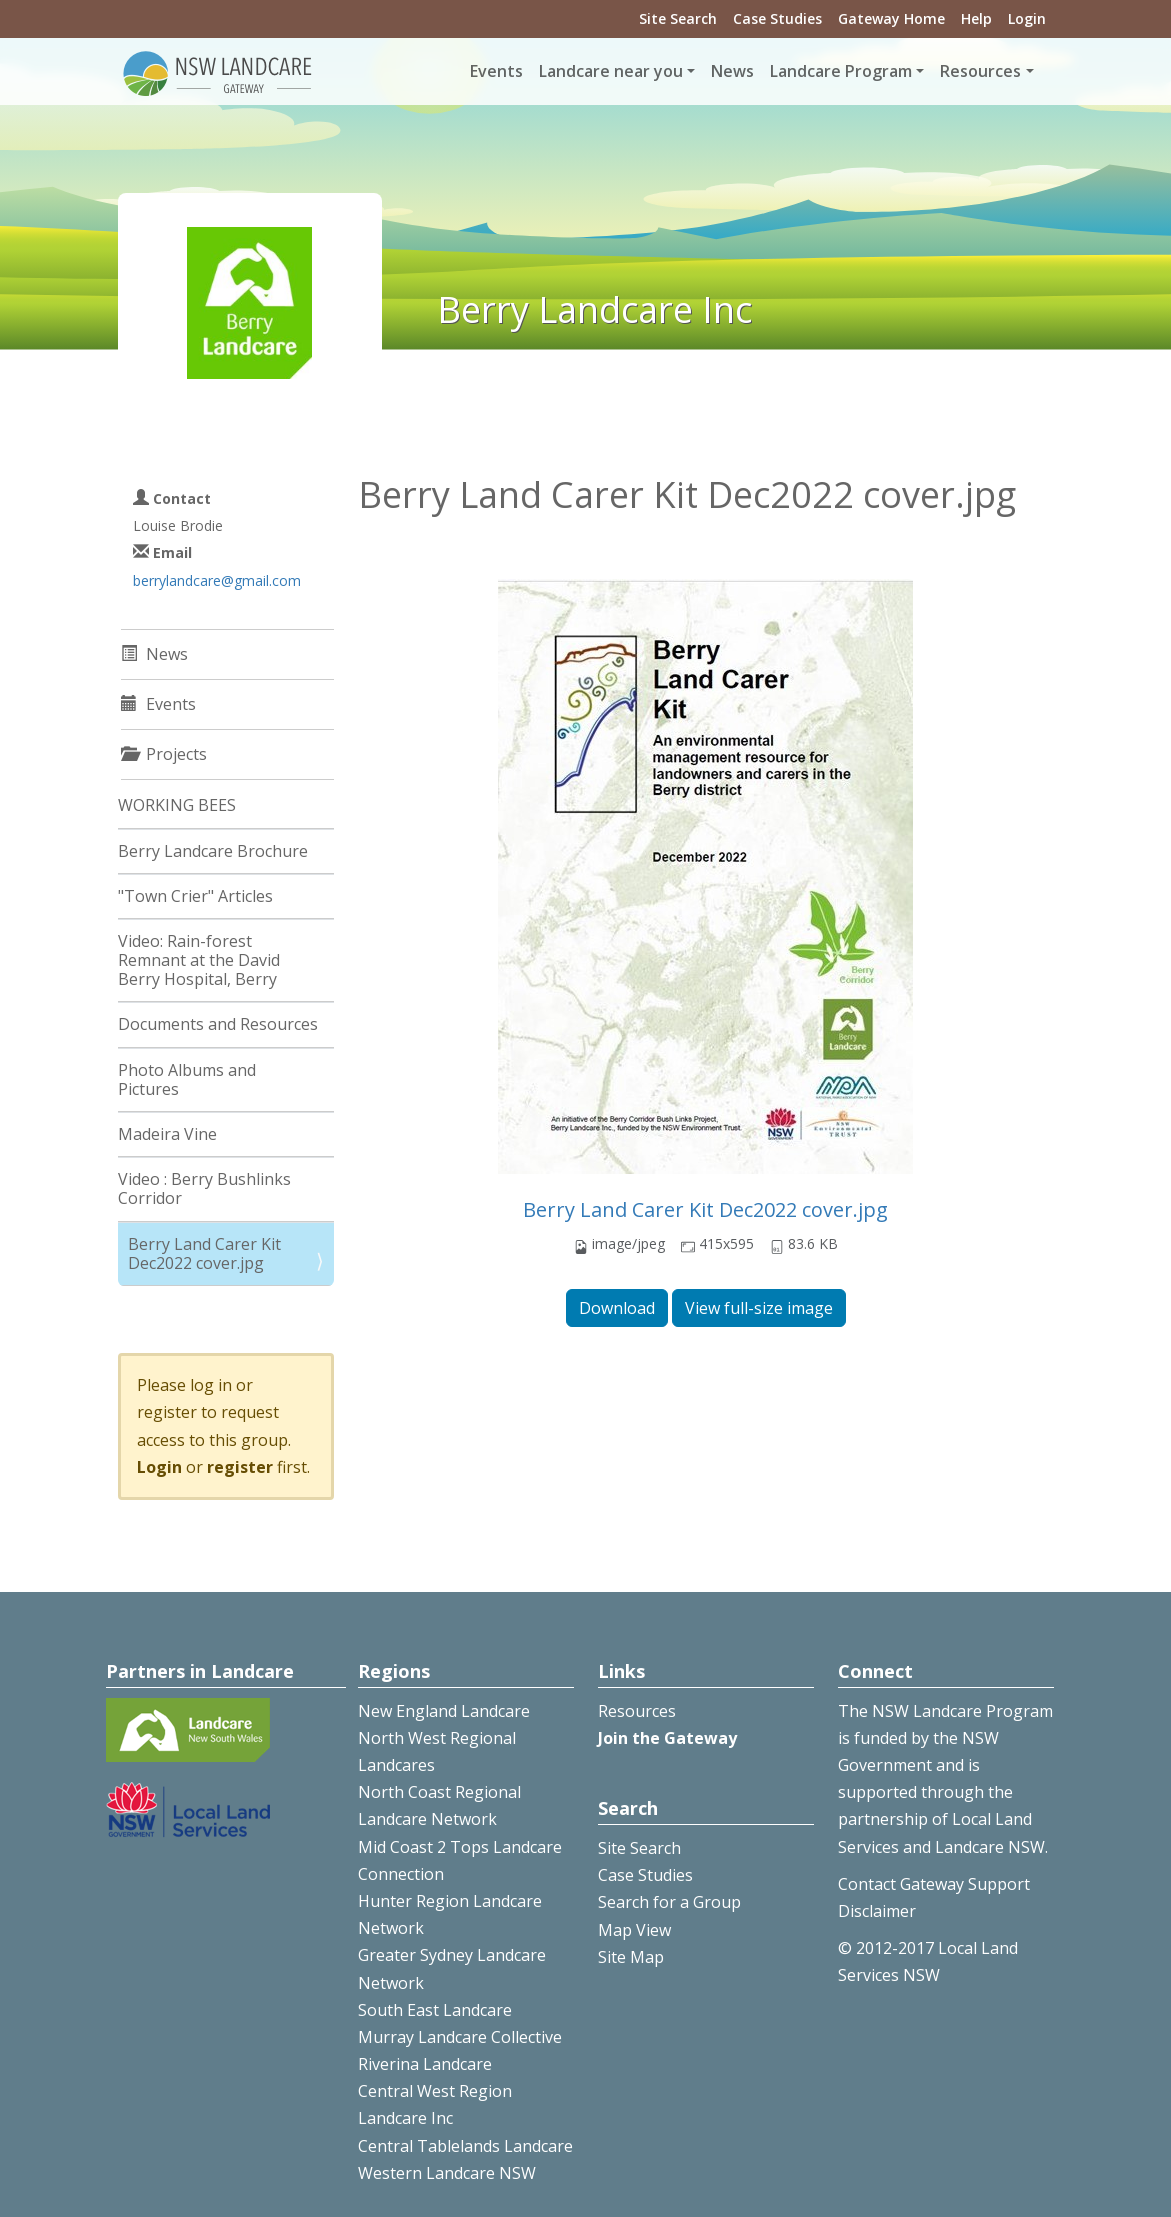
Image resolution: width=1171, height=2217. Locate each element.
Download (617, 1308)
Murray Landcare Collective (460, 2037)
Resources (637, 1711)
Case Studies (777, 18)
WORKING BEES (177, 805)
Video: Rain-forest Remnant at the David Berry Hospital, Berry (199, 960)
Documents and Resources (218, 1024)
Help (976, 18)
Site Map (631, 1957)
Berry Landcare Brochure (213, 851)
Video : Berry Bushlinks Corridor (204, 1188)
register (240, 1467)
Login (1027, 18)
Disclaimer (877, 1911)
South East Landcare (435, 2010)
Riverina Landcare (425, 2064)
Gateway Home (891, 18)
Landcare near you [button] (611, 71)
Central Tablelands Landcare (465, 2146)
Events (496, 71)
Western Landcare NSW (447, 2173)
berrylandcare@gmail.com (217, 580)
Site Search (678, 18)
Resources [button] (980, 71)
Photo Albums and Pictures (187, 1079)
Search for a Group (669, 1902)
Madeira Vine (167, 1134)
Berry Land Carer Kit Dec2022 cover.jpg (705, 1209)
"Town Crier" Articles (195, 896)
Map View (634, 1930)
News (732, 71)
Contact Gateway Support (934, 1884)
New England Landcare (444, 1711)
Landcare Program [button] (841, 71)
